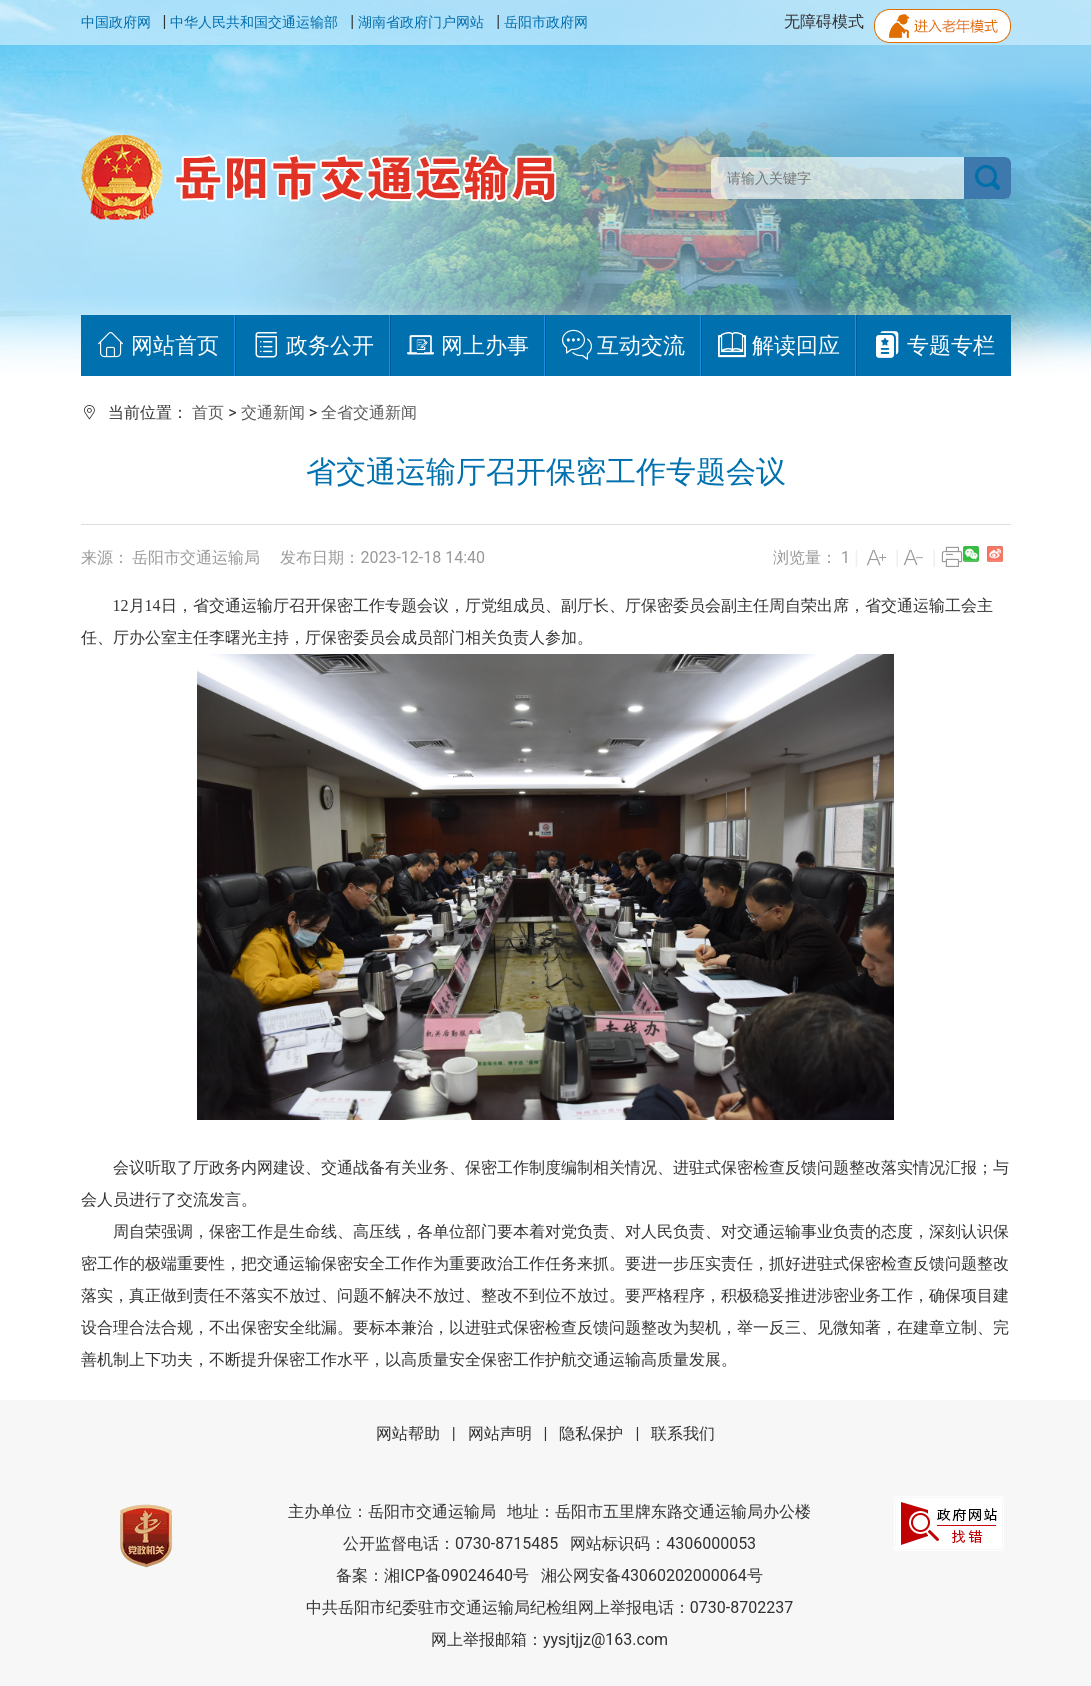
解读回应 (778, 345)
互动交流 (623, 345)
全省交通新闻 (369, 412)
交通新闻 (273, 412)
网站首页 (157, 345)
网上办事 (467, 345)
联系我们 (683, 1433)
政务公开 (312, 345)
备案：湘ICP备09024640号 (432, 1575)
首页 (208, 412)
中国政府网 (116, 22)
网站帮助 (408, 1433)
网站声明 (500, 1433)
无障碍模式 (824, 21)
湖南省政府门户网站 (421, 22)
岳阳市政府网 (546, 22)
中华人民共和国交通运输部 (254, 22)
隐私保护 (591, 1433)
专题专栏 (933, 345)
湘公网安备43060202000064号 (652, 1575)
